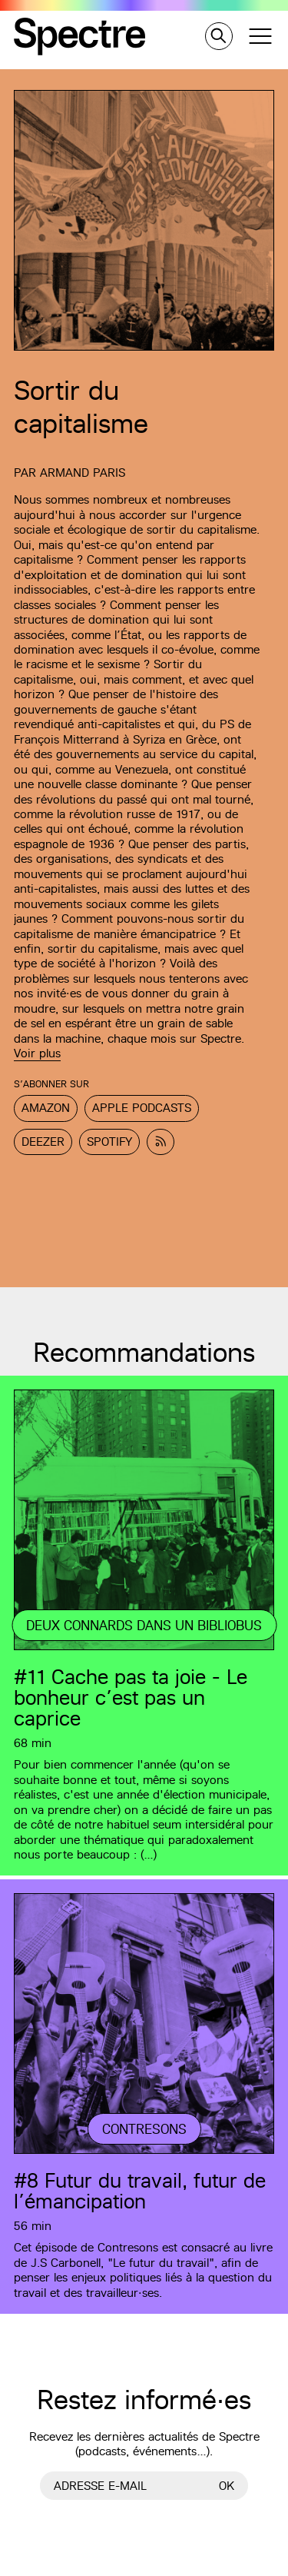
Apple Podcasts (141, 1107)
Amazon (46, 1107)
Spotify (109, 1141)
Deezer (43, 1141)
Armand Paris (82, 472)
